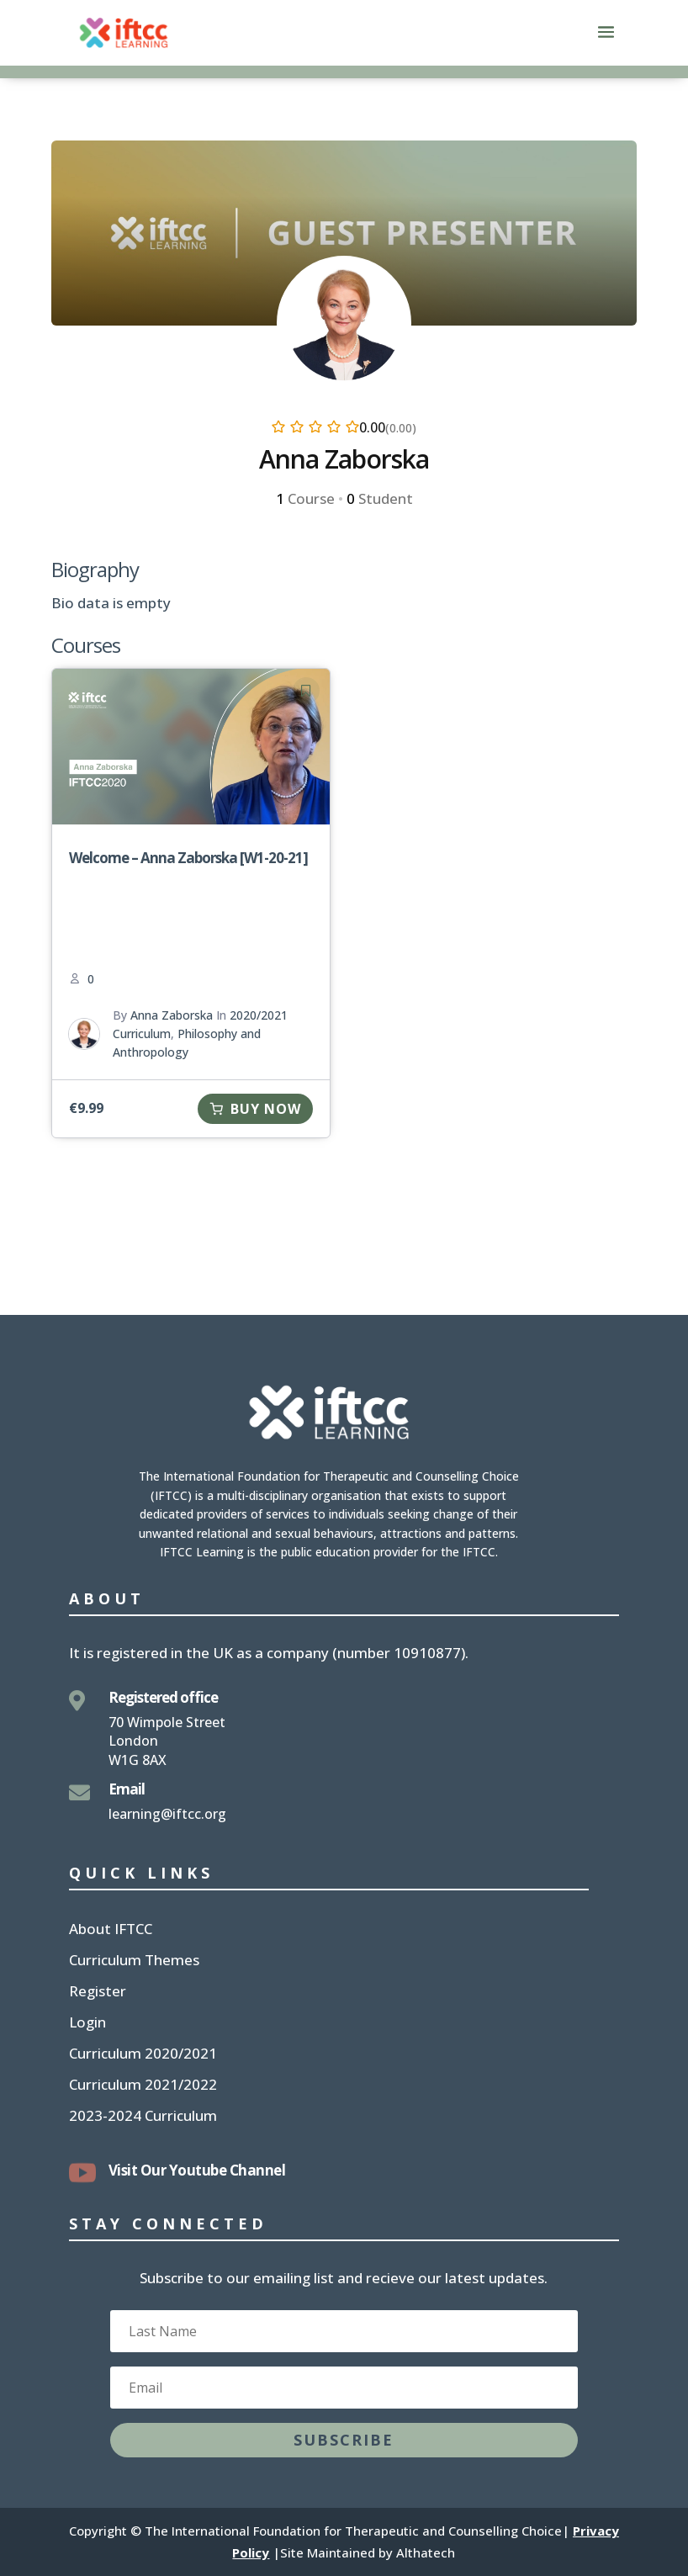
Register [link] (97, 1993)
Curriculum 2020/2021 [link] (143, 2055)
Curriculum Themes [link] (134, 1961)
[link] (123, 31)
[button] (606, 43)
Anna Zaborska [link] (171, 1015)
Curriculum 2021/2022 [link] (143, 2086)
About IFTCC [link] (110, 1930)
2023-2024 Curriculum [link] (143, 2117)
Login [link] (87, 2024)
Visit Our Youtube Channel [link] (197, 2170)
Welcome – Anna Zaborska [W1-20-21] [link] (188, 857)
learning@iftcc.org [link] (167, 1814)
